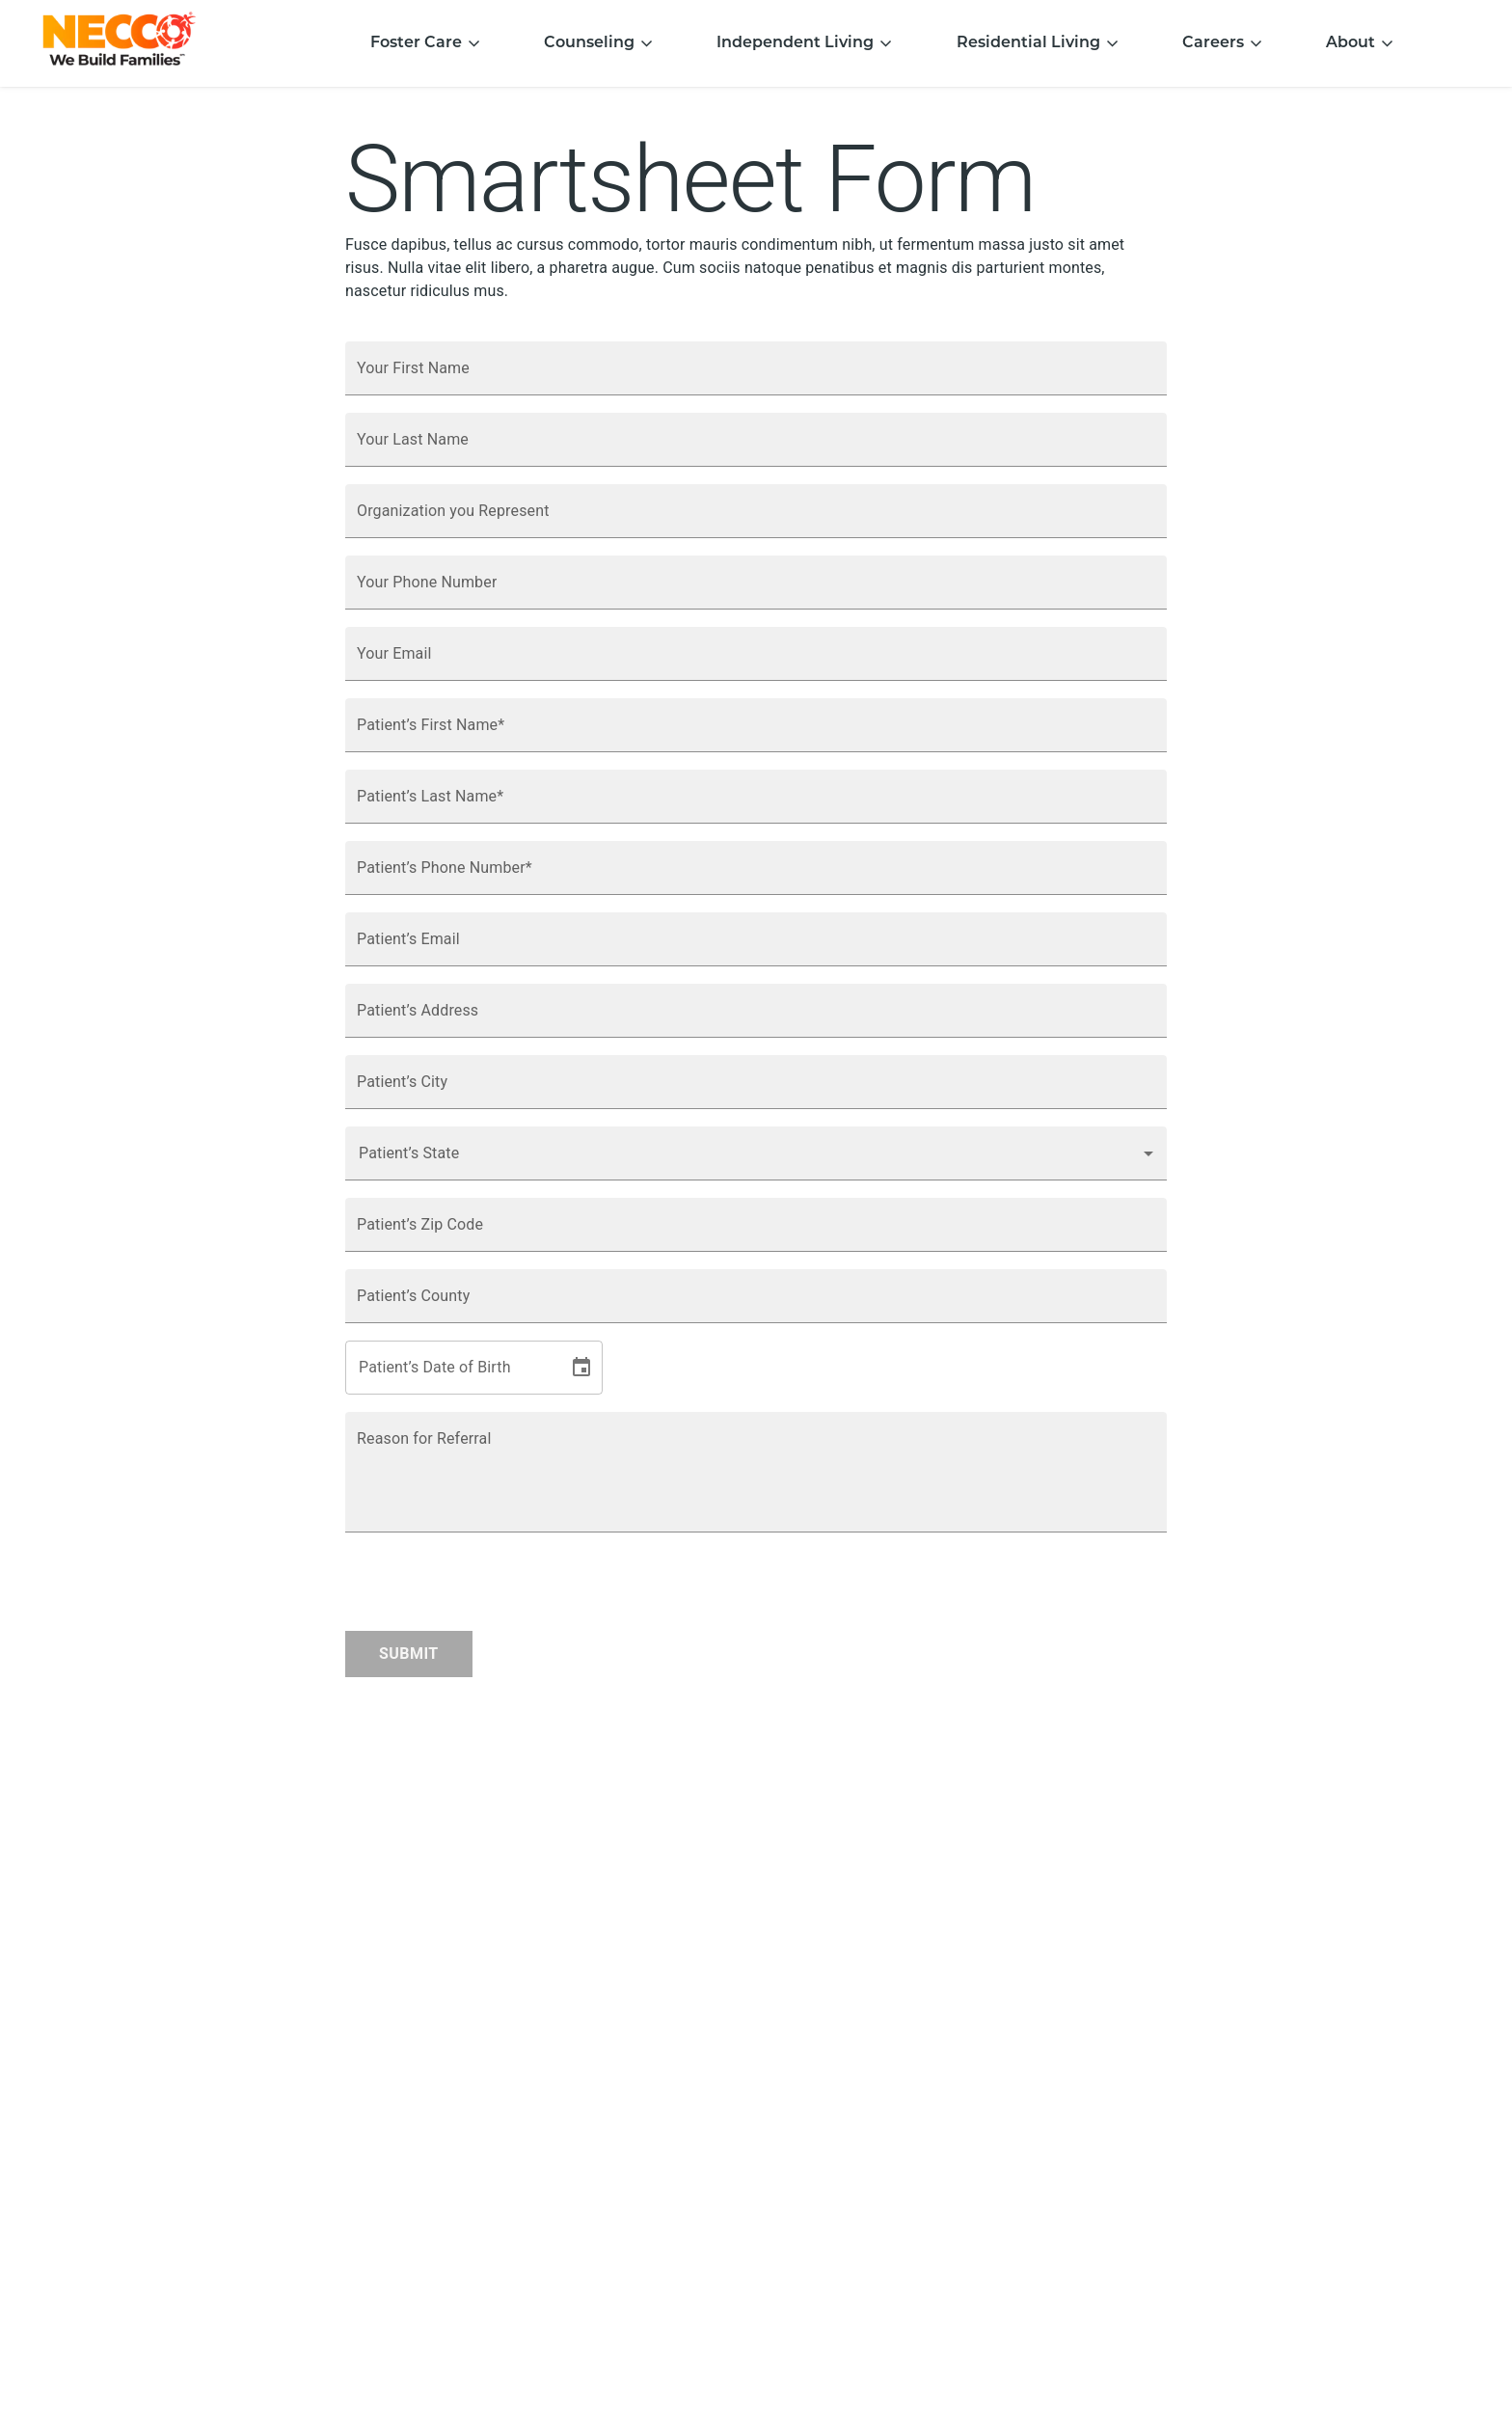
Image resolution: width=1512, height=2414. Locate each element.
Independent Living (804, 43)
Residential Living (1038, 43)
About (1360, 43)
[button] (756, 1153)
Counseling (599, 43)
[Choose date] (581, 1367)
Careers (1222, 43)
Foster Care (425, 43)
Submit (409, 1653)
